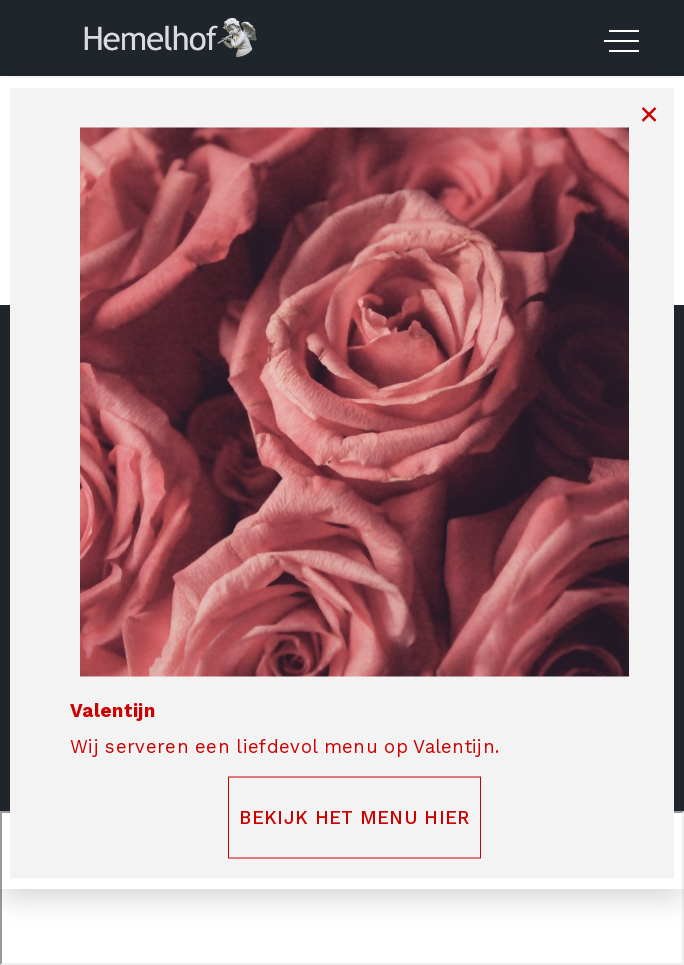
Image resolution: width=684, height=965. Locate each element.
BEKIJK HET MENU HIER (354, 817)
